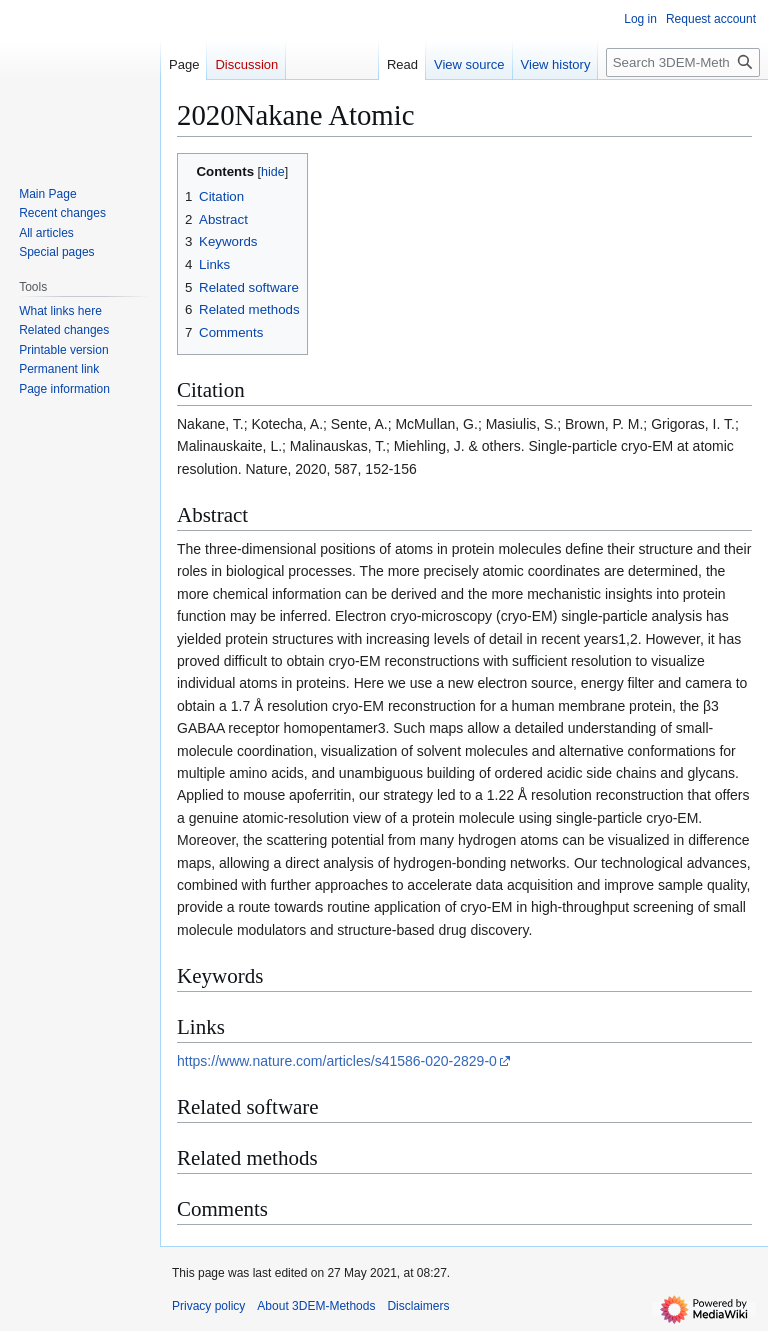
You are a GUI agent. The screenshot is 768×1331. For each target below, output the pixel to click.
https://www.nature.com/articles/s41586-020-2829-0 (337, 1061)
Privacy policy (208, 1306)
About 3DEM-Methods (316, 1306)
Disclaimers (418, 1306)
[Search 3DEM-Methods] (683, 62)
